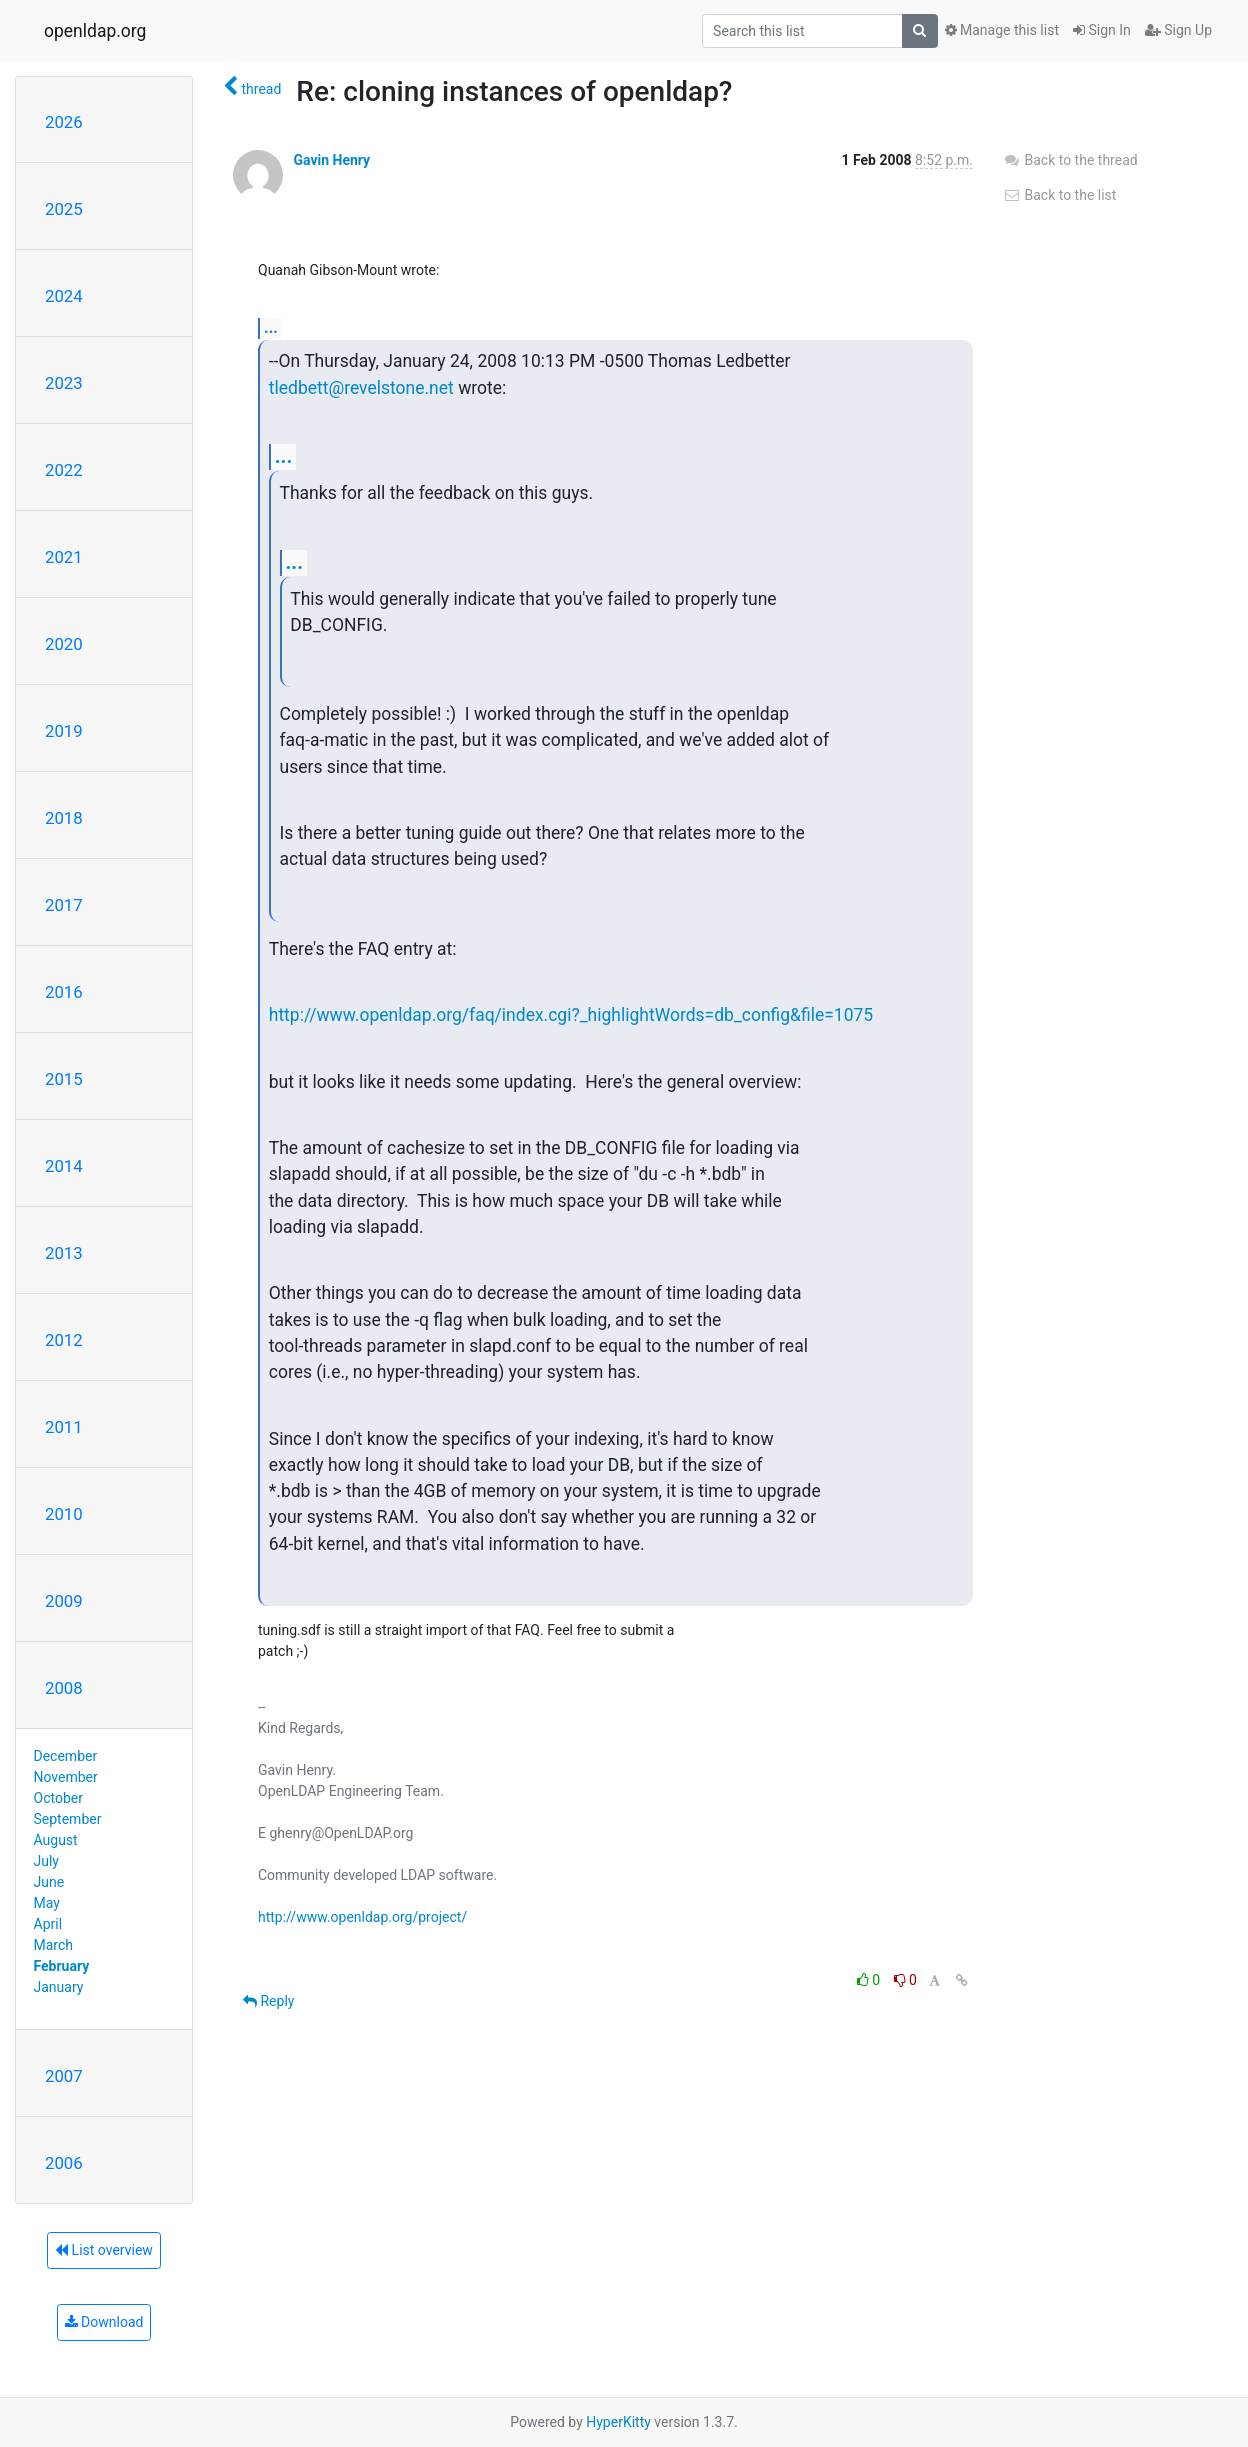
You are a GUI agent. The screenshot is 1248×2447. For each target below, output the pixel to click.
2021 (64, 557)
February (62, 1966)
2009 (64, 1601)
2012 (64, 1340)
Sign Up (1178, 30)
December (66, 1756)
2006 (64, 2163)
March (54, 1945)
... (271, 327)
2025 (64, 209)
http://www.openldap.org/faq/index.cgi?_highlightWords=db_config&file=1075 (571, 1015)
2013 (64, 1253)
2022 (64, 470)
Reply (268, 2001)
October (58, 1798)
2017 (64, 905)
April (48, 1924)
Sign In (1102, 30)
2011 (64, 1427)
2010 (64, 1514)
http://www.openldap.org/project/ (362, 1917)
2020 (64, 644)
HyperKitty (618, 2422)
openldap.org (95, 31)
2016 (64, 992)
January (59, 1987)
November (66, 1777)
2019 (64, 731)
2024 (64, 296)
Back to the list (1059, 195)
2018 (64, 818)
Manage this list (1002, 30)
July (46, 1861)
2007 (64, 2076)
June (49, 1882)
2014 (64, 1166)
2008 (64, 1688)
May (47, 1903)
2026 (64, 122)
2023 (64, 383)
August (56, 1840)
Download (104, 2322)
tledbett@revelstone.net (361, 388)
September (68, 1819)
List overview (104, 2250)
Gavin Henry (331, 160)
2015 (64, 1079)
